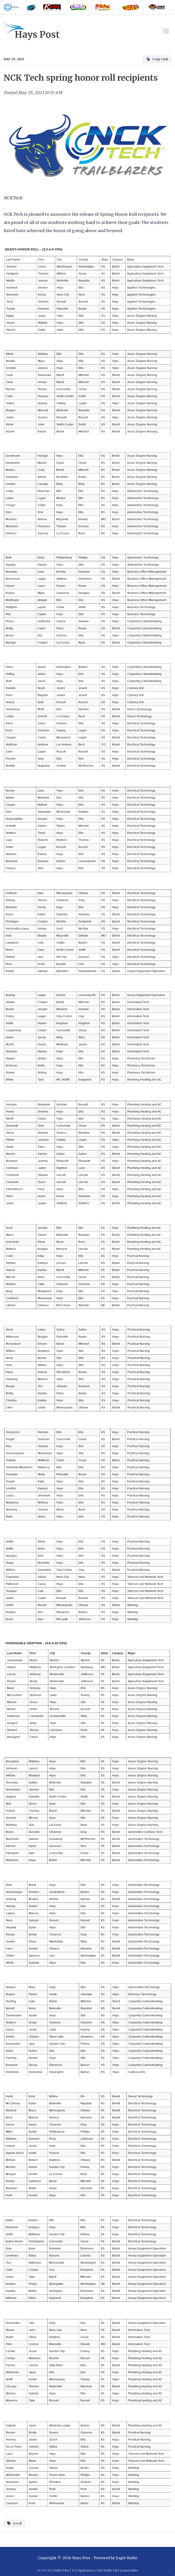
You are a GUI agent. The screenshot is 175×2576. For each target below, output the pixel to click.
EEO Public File (108, 2570)
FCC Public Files (58, 2570)
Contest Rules (129, 2570)
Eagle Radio (126, 2558)
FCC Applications (83, 2570)
